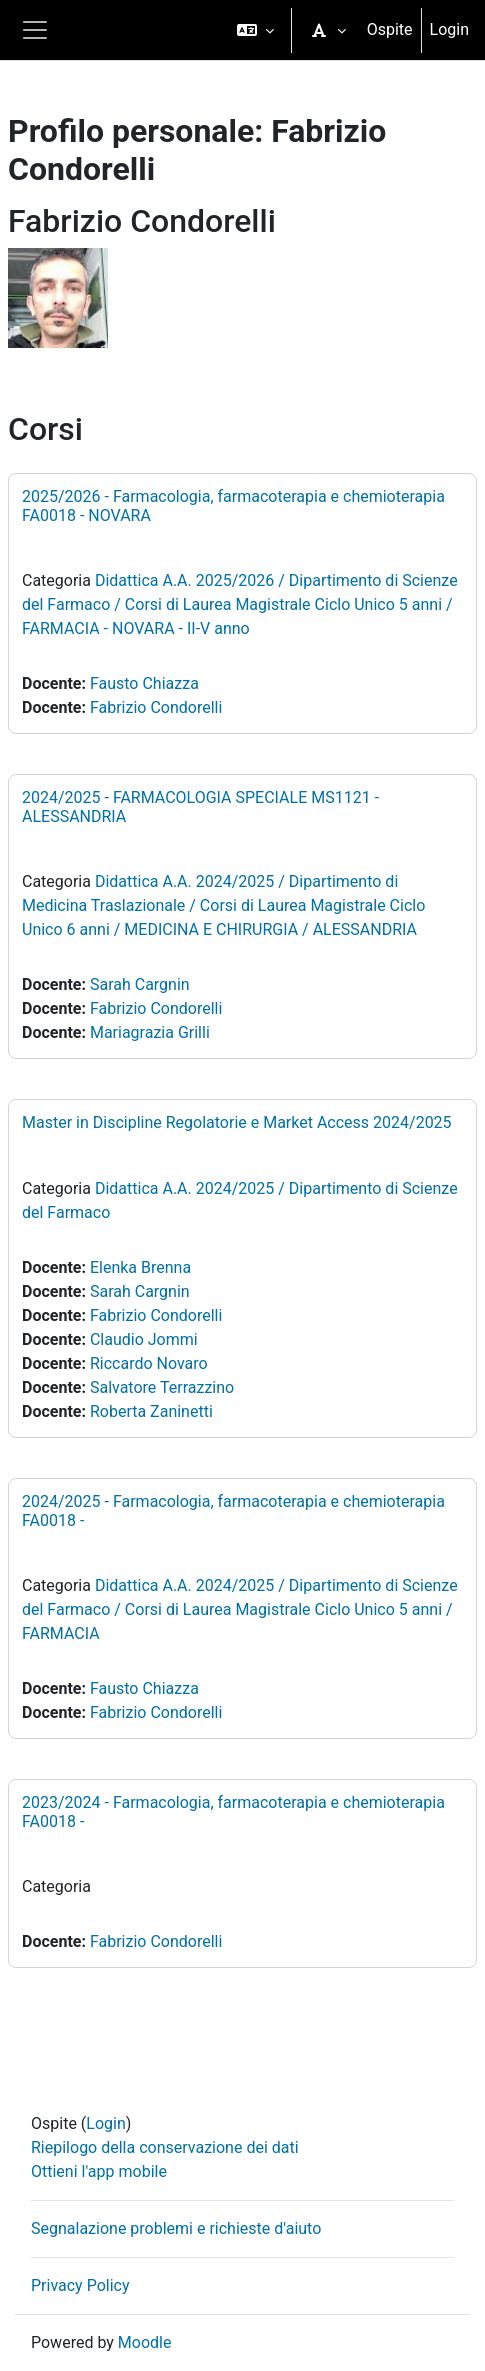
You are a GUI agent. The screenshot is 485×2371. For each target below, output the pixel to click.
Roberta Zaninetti (151, 1411)
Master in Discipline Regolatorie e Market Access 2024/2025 (237, 1122)
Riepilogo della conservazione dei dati (165, 2147)
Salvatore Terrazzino (162, 1387)
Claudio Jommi (144, 1339)
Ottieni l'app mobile (99, 2171)
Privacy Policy (80, 2285)
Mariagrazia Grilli (150, 1032)
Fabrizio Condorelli (156, 707)
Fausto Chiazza (144, 683)
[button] (255, 30)
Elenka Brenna (140, 1267)
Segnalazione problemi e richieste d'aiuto (176, 2228)
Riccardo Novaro (149, 1363)
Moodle (145, 2342)
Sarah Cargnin (140, 984)
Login (449, 29)
